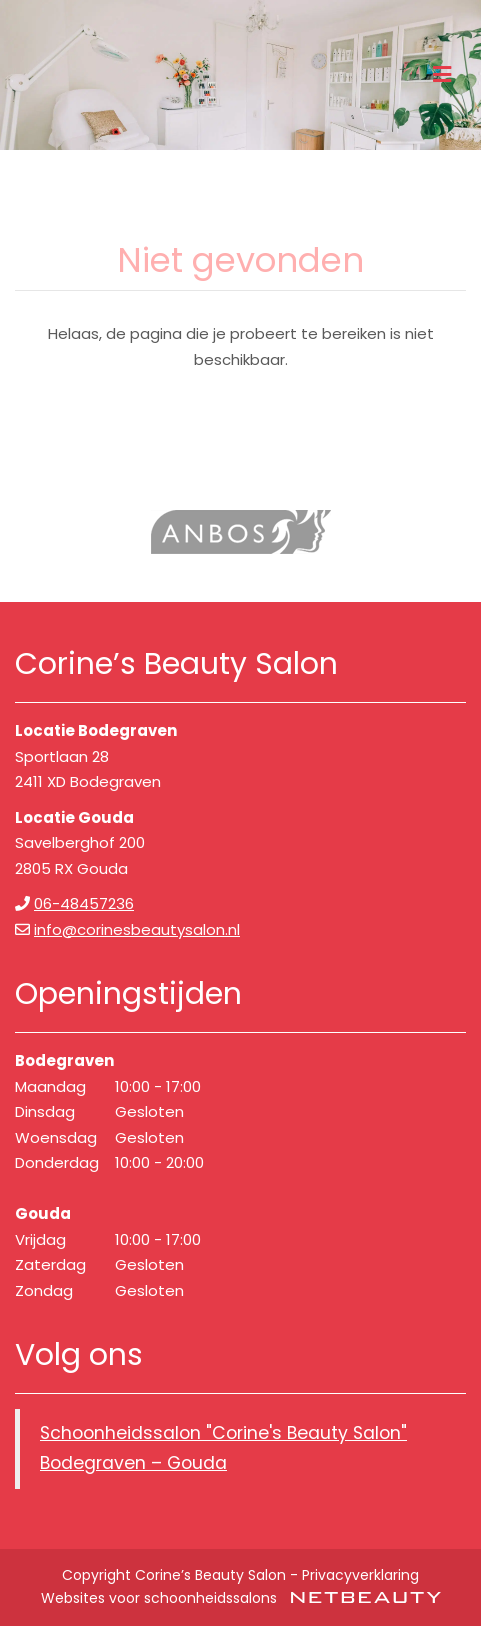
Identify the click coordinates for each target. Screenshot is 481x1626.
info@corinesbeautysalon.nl (137, 929)
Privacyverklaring (360, 1575)
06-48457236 (84, 903)
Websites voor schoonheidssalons (241, 1598)
